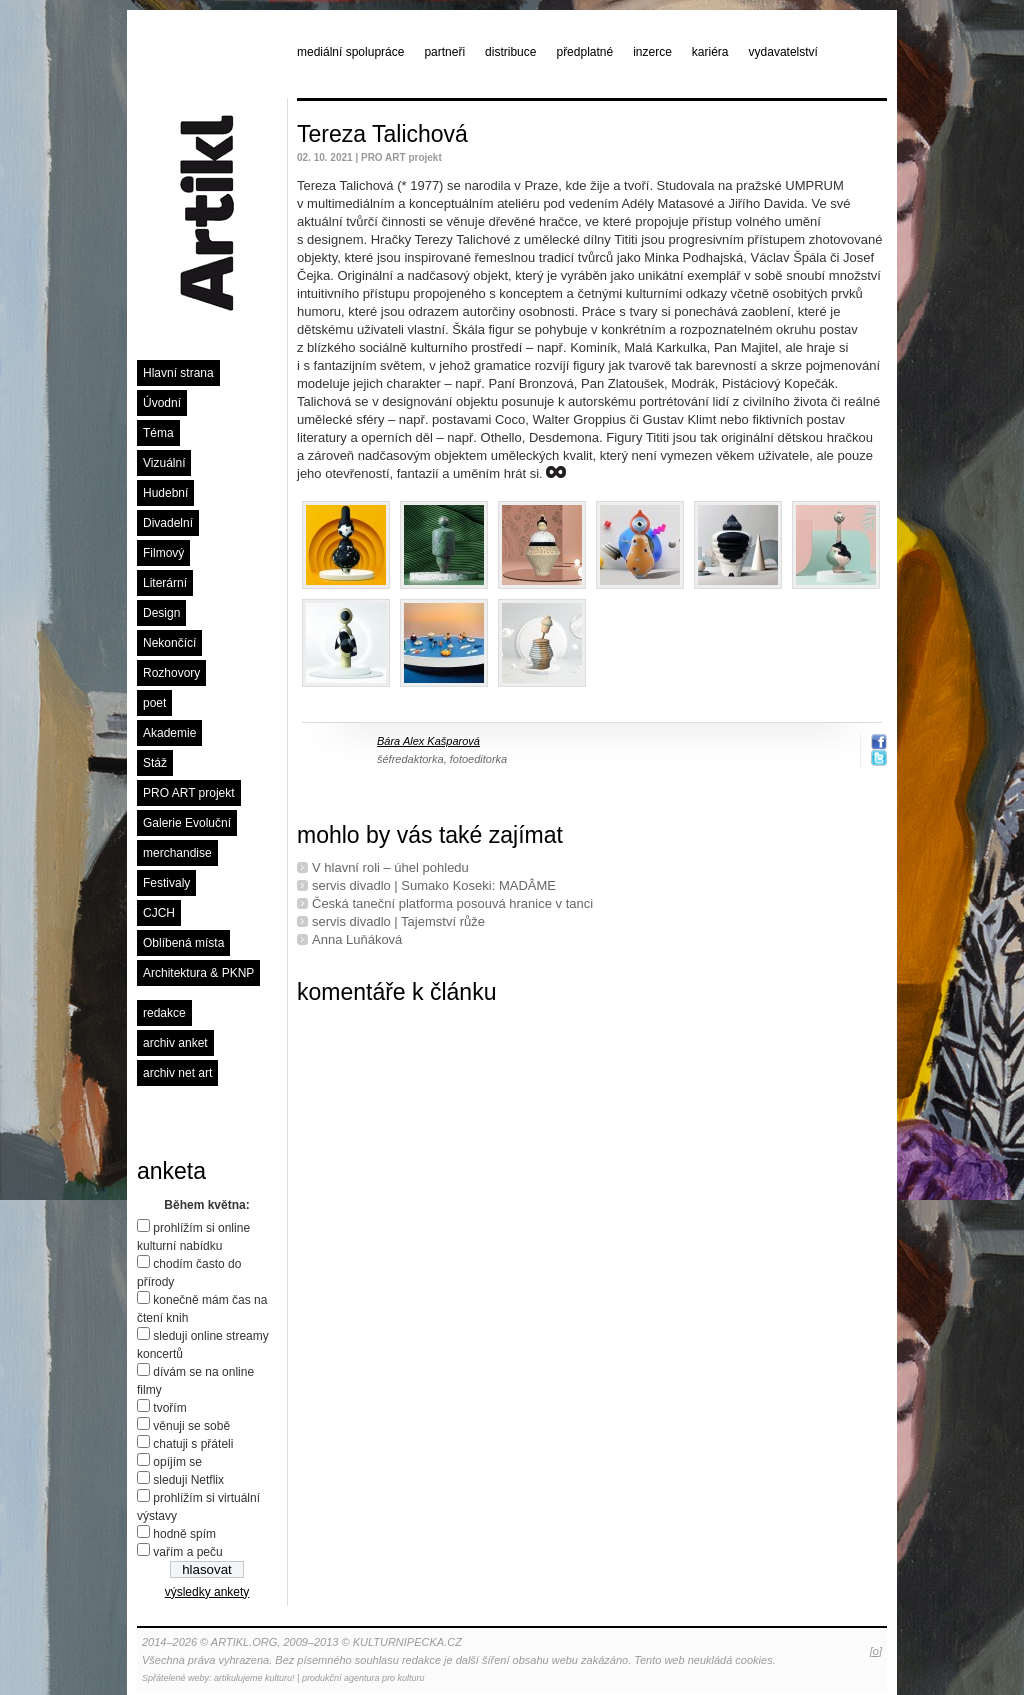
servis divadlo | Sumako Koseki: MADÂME (434, 885)
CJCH (159, 913)
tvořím (169, 1408)
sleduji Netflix (188, 1480)
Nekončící (169, 643)
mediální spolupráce (350, 52)
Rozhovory (171, 673)
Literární (165, 583)
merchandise (177, 853)
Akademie (169, 733)
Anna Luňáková (357, 939)
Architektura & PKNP (198, 973)
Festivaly (166, 883)
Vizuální (164, 463)
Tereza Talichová (382, 134)
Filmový (163, 553)
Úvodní (162, 403)
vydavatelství (783, 52)
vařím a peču (187, 1552)
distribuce (510, 52)
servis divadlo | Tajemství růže (398, 921)
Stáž (155, 763)
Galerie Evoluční (187, 823)
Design (161, 613)
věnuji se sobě (191, 1426)
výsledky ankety (207, 1592)
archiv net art (177, 1073)
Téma (158, 433)
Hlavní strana (178, 373)
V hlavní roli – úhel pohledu (390, 867)
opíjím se (177, 1462)
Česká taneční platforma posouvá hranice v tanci (452, 903)
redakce (164, 1013)
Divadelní (168, 523)
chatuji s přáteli (193, 1444)
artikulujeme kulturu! (254, 1678)
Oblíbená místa (183, 943)
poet (154, 703)
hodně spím (184, 1534)
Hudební (165, 493)
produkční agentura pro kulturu (363, 1678)
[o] (876, 1651)
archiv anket (175, 1043)
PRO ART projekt (189, 793)
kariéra (710, 52)
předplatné (584, 52)
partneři (444, 52)
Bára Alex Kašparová (428, 741)
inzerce (652, 52)
